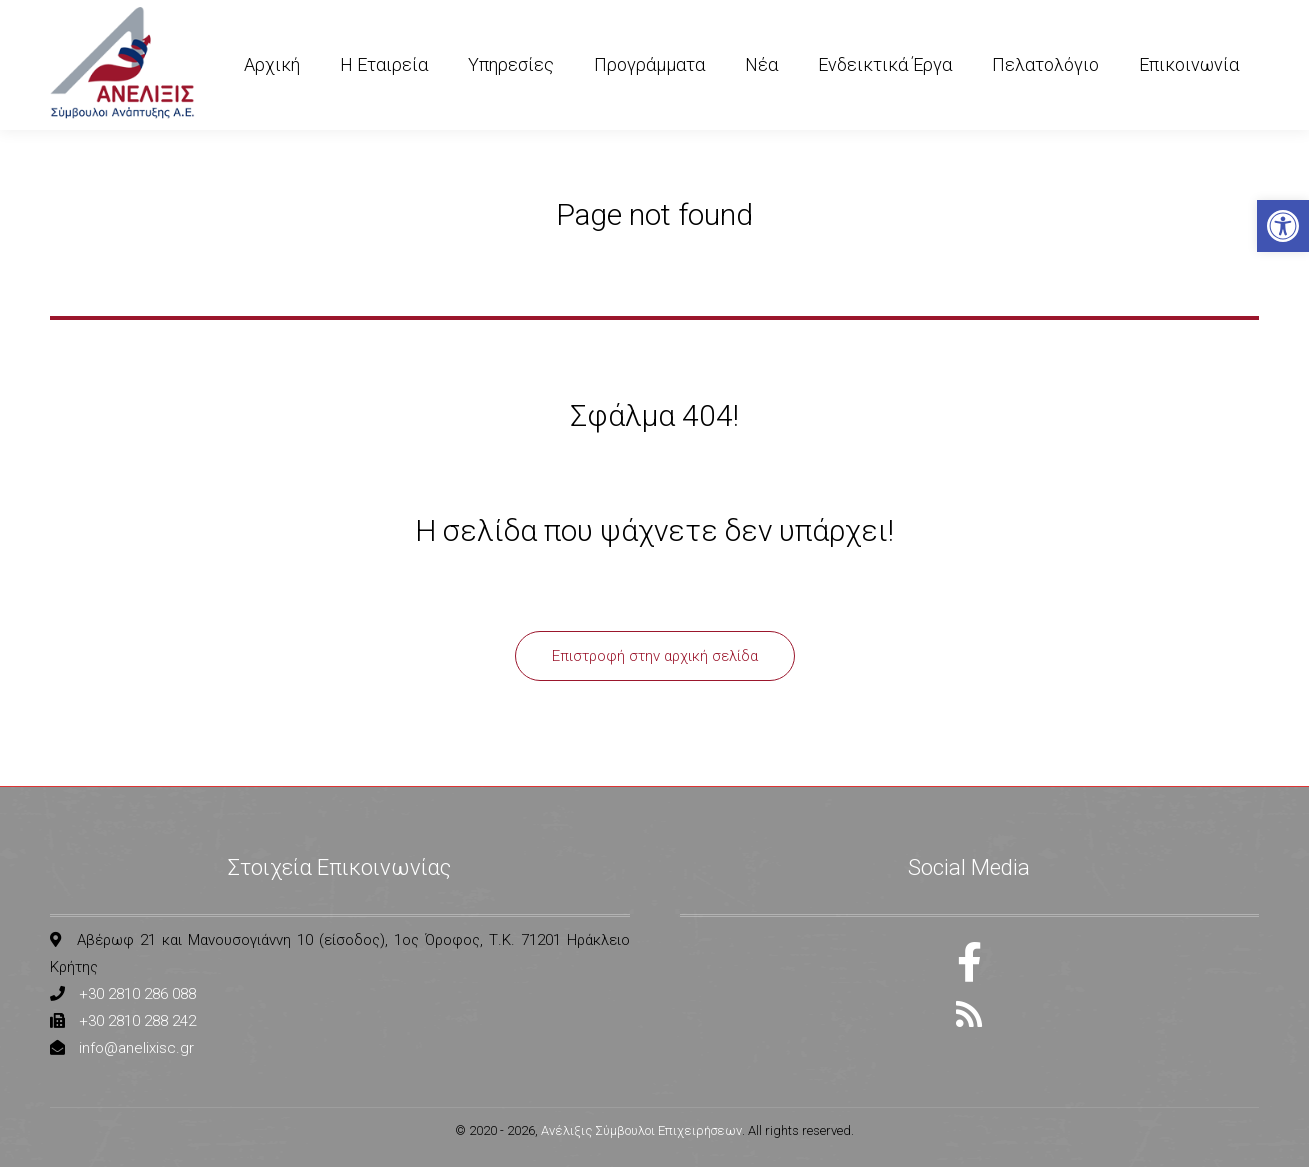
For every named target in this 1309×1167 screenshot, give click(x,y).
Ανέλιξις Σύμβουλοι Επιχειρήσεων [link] (641, 1130)
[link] (1283, 226)
